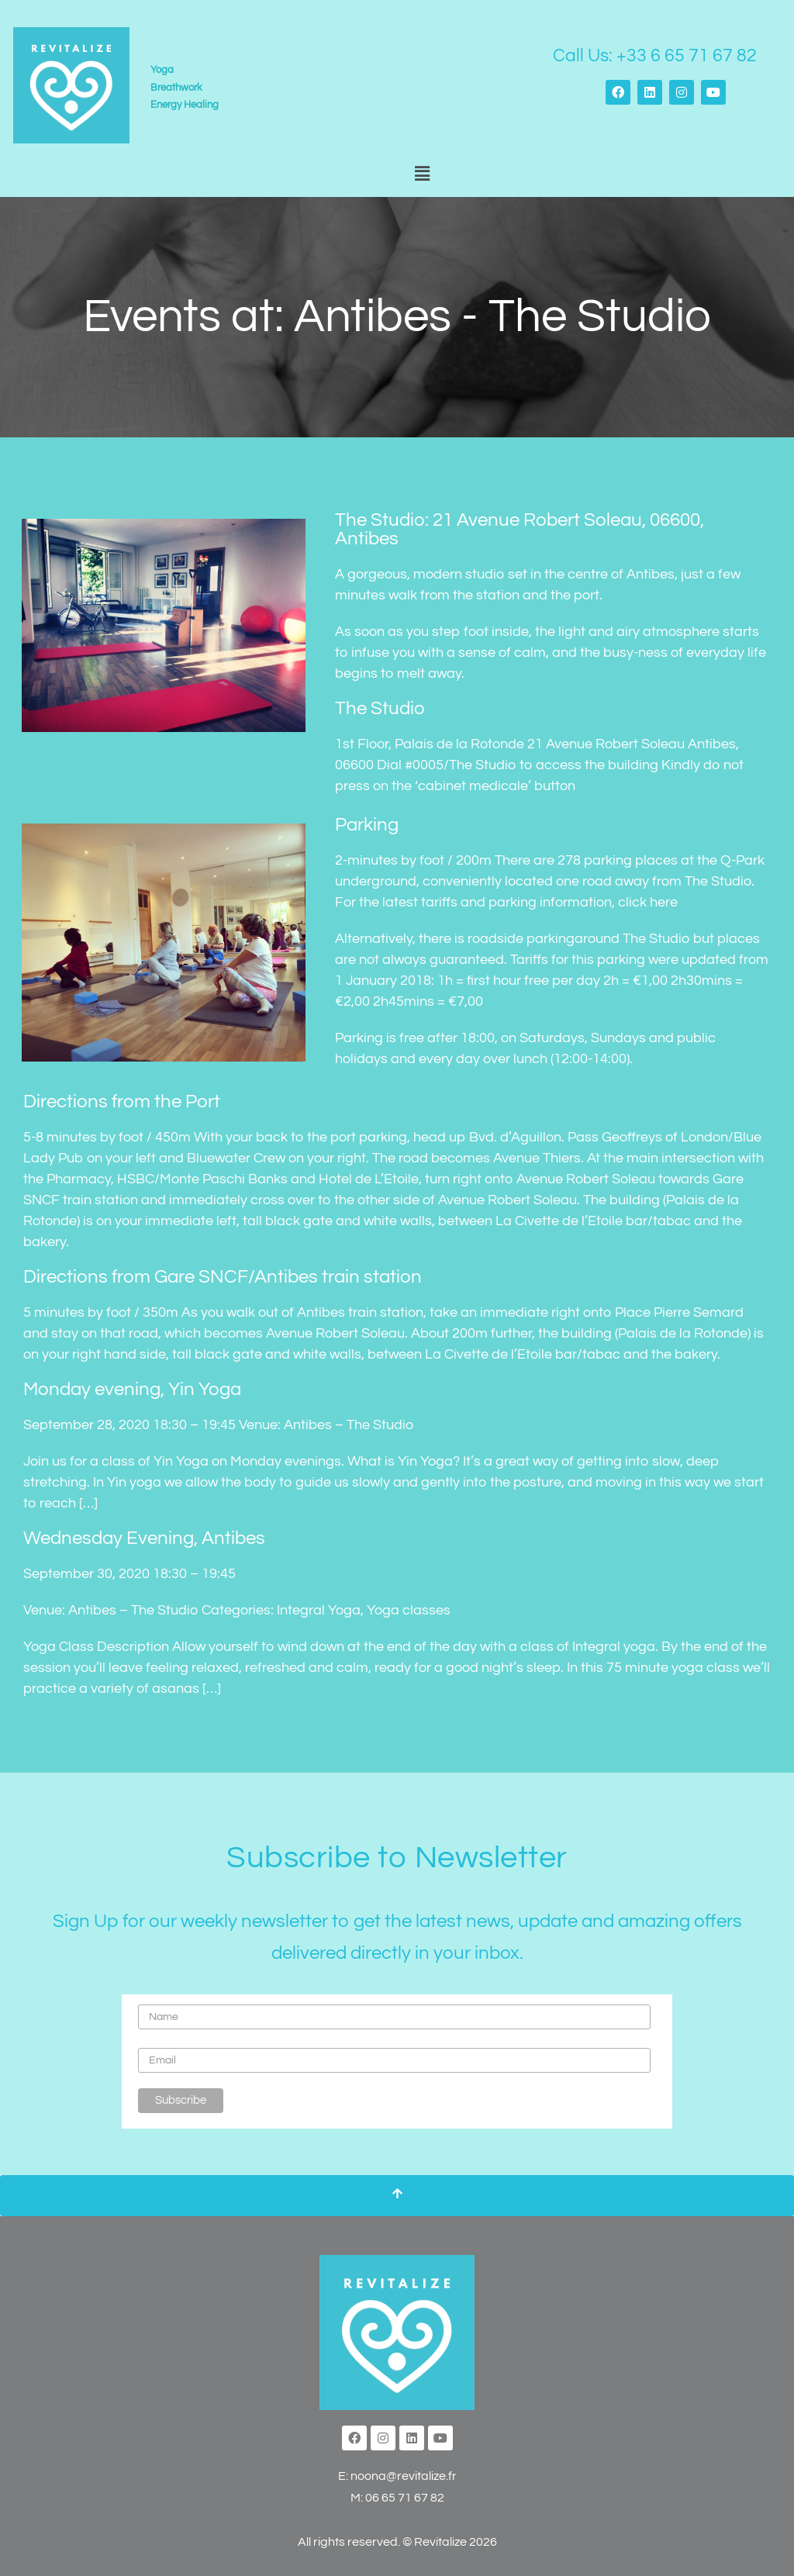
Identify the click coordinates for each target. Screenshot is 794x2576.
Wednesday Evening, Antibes (144, 1538)
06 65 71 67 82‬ (404, 2497)
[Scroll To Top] (397, 2195)
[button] (422, 174)
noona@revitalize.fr (403, 2476)
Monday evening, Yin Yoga (132, 1389)
